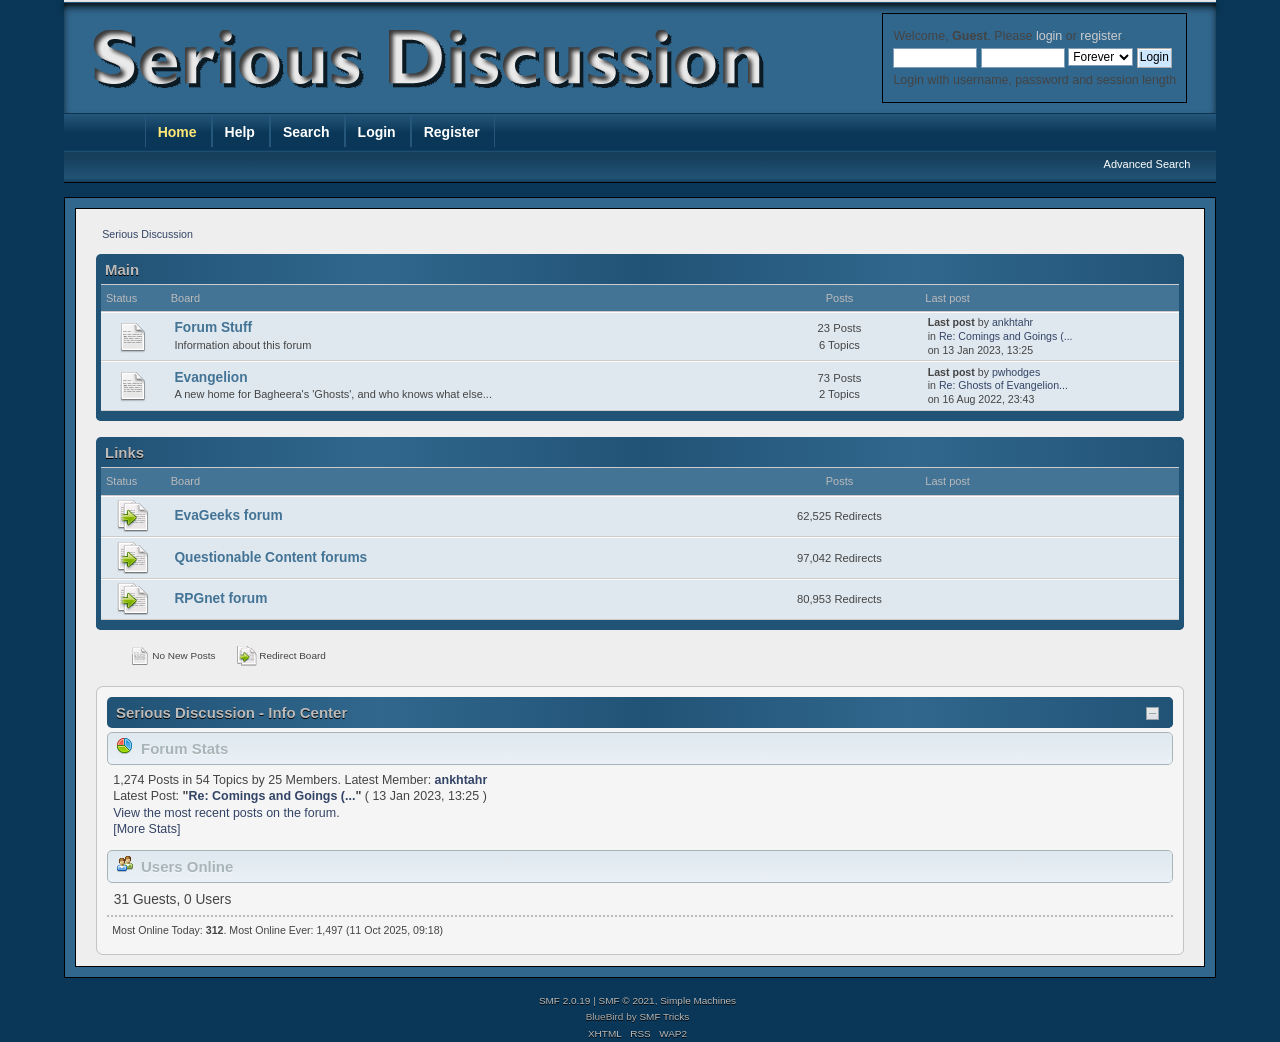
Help (240, 132)
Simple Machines (698, 1000)
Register (452, 132)
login (1049, 36)
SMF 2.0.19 (565, 1000)
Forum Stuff (213, 327)
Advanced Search (1147, 164)
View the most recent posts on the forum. (226, 813)
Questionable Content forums (270, 557)
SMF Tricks (664, 1016)
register (1100, 36)
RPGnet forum (220, 598)
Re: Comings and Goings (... (1006, 336)
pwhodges (1016, 372)
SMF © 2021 (627, 1000)
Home (177, 132)
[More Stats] (146, 829)
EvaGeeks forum (228, 515)
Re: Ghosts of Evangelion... (1003, 385)
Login (377, 132)
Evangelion (210, 377)
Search (306, 132)
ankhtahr (1012, 322)
